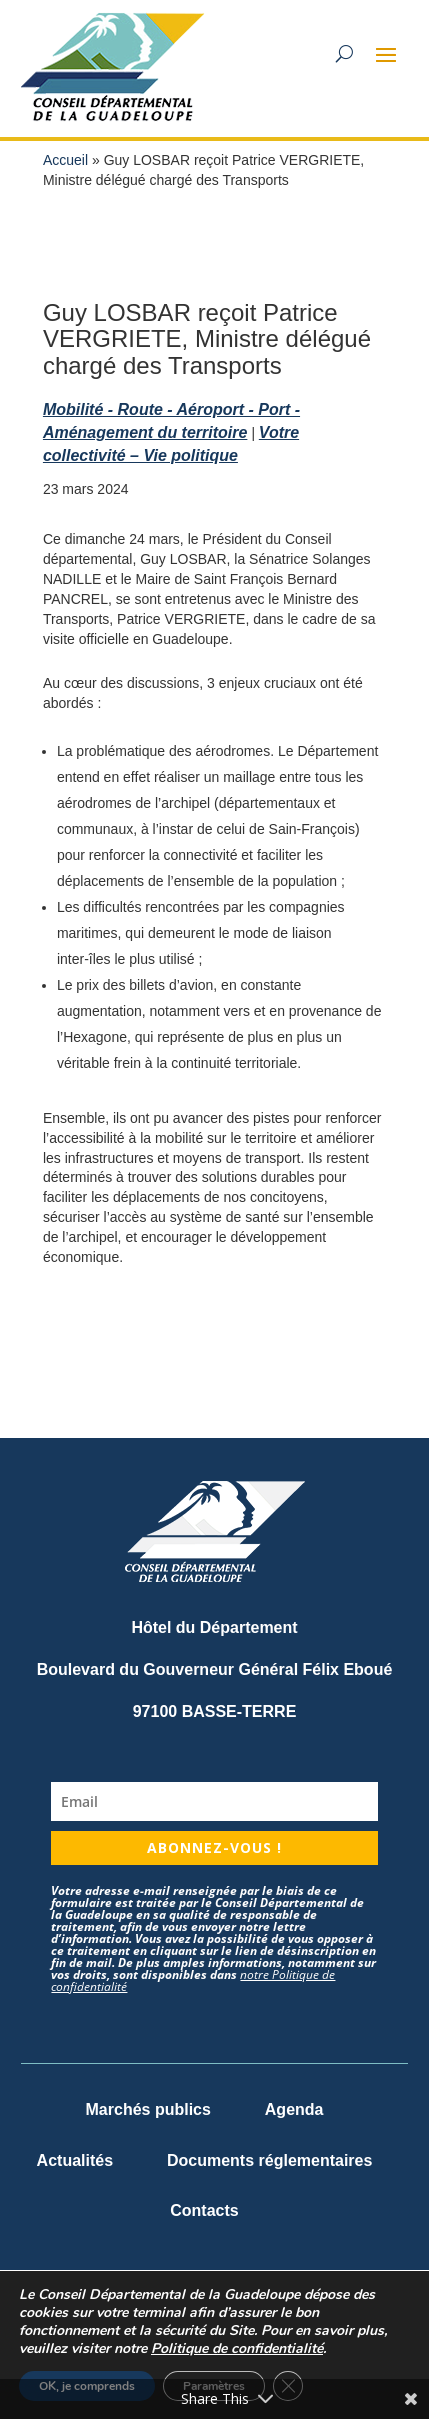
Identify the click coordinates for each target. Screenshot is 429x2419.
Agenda (294, 2109)
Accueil (65, 160)
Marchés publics (148, 2109)
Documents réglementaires (269, 2160)
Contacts (204, 2210)
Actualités (75, 2160)
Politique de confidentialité (237, 2348)
